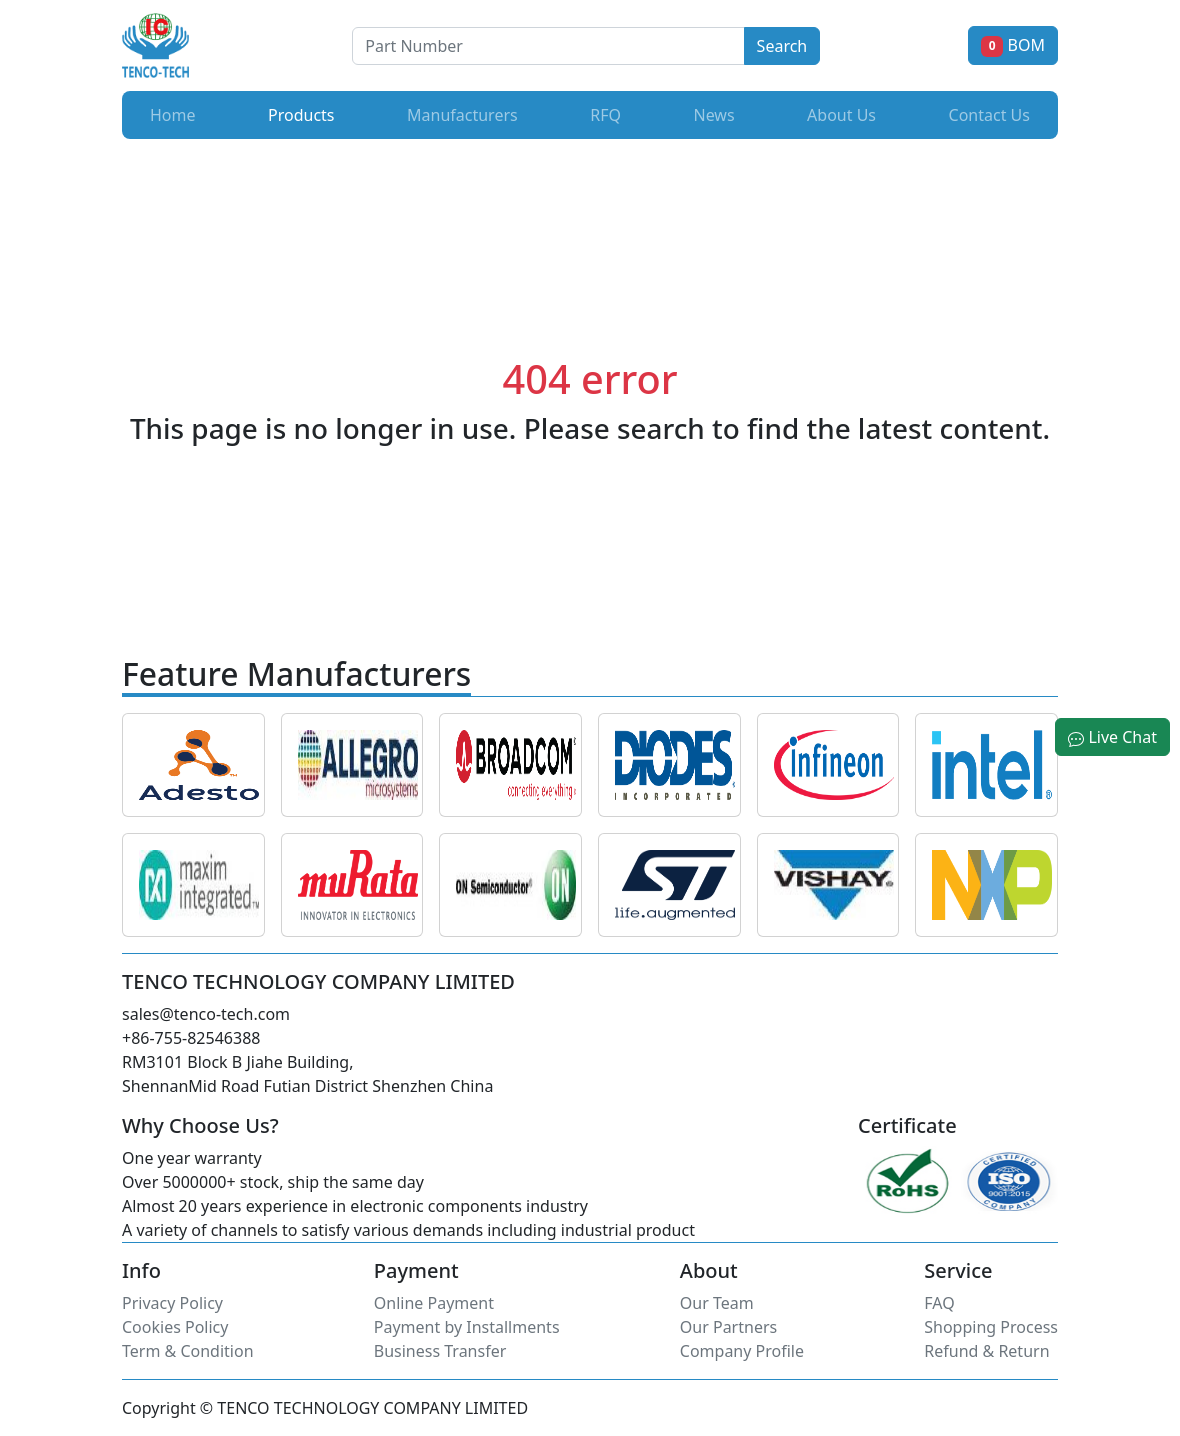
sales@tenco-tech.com (206, 1014)
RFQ (605, 115)
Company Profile (742, 1351)
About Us (841, 115)
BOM (1013, 45)
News (713, 115)
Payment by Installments (467, 1327)
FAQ (939, 1303)
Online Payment (434, 1303)
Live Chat (1112, 737)
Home (173, 115)
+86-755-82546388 (191, 1038)
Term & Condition (188, 1351)
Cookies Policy (175, 1327)
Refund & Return (986, 1351)
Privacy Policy (172, 1303)
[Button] (548, 46)
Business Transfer (440, 1351)
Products (305, 114)
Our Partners (728, 1327)
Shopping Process (991, 1327)
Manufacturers (462, 115)
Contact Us (989, 115)
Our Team (717, 1303)
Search (782, 46)
